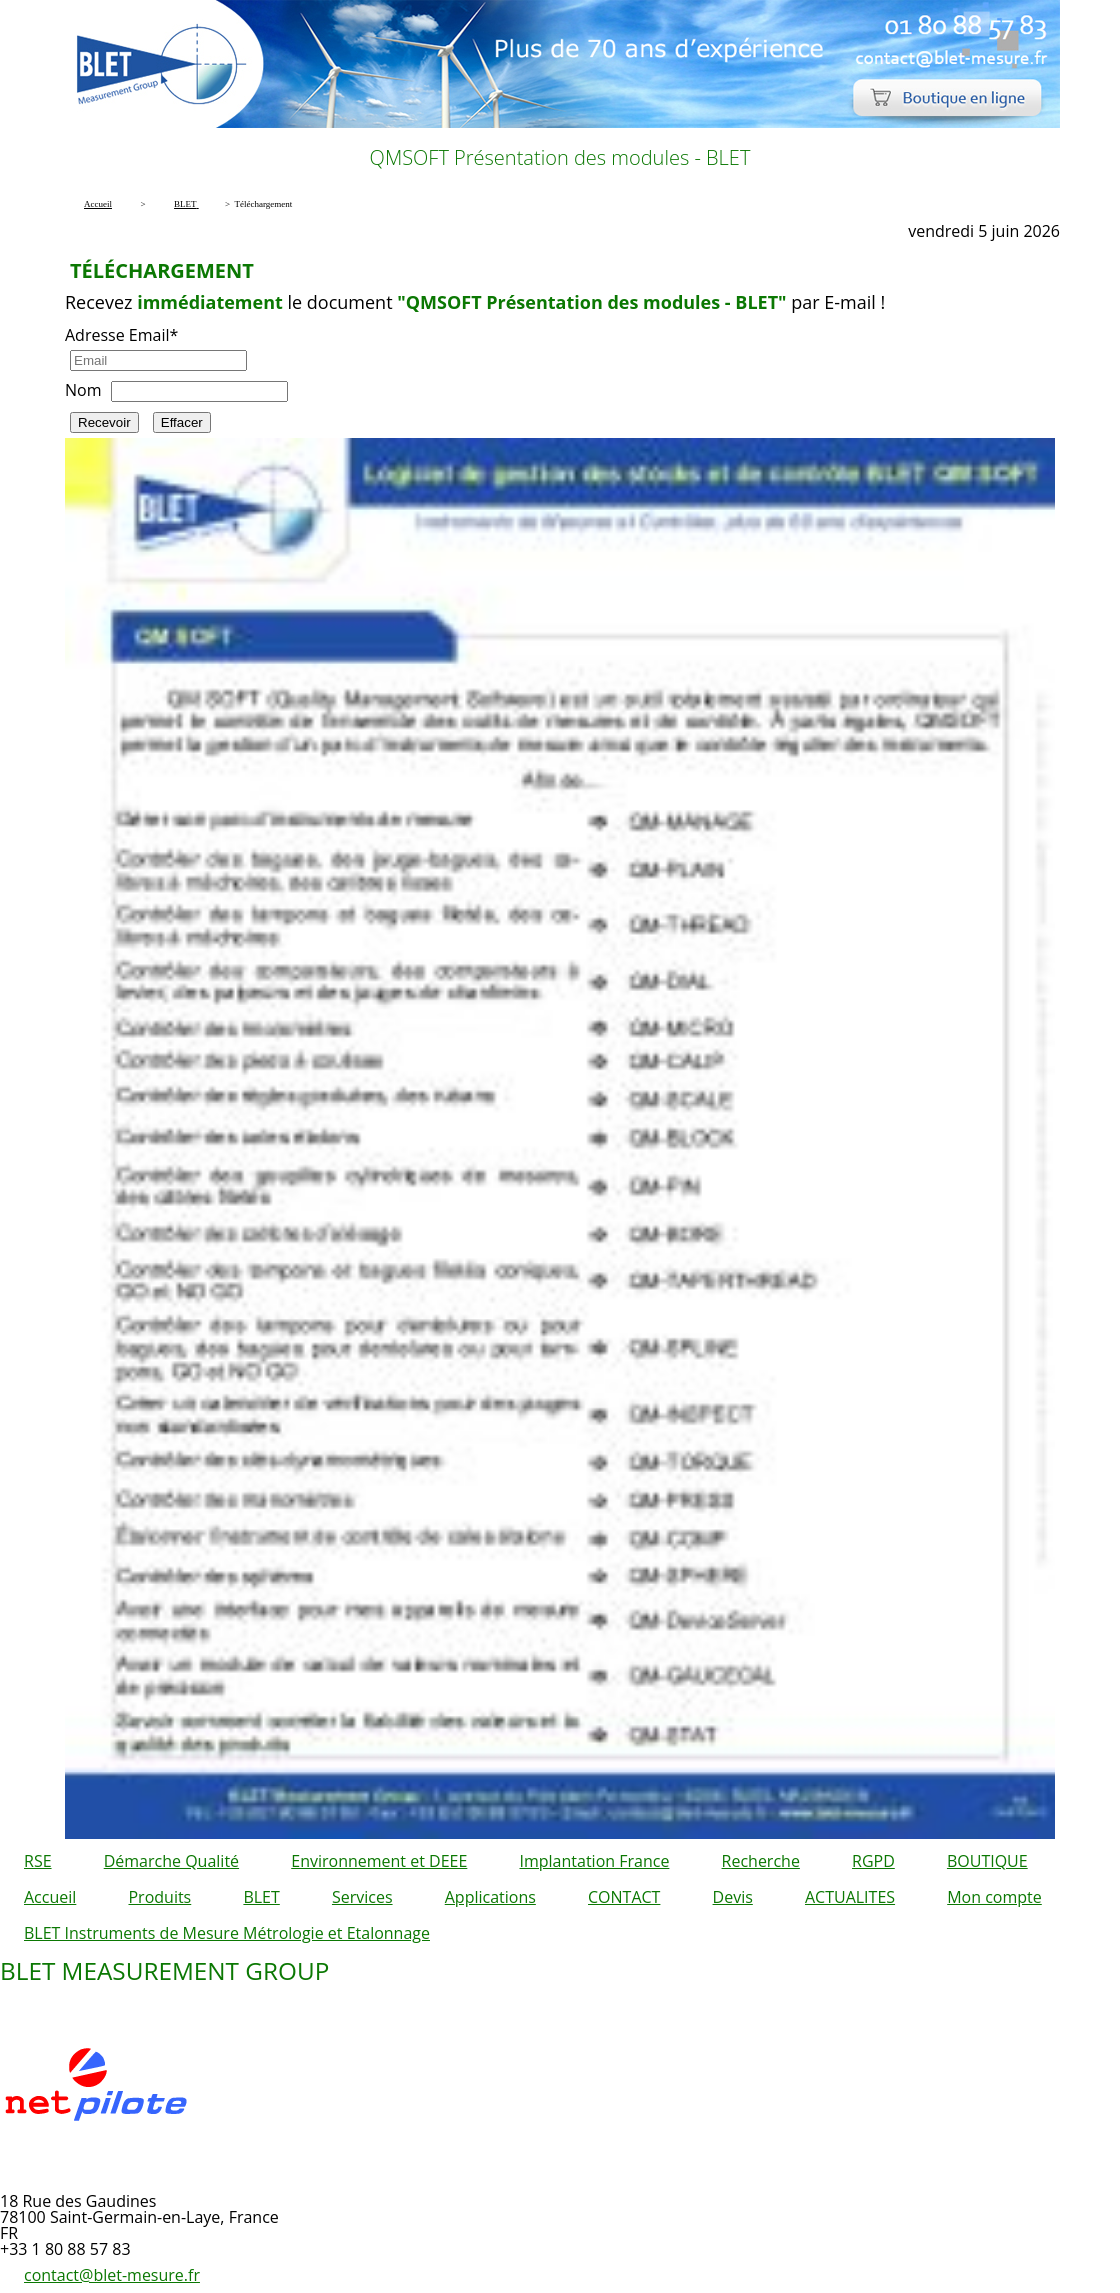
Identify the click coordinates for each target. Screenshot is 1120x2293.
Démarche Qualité (171, 1861)
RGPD (873, 1861)
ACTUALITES (850, 1897)
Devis (733, 1897)
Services (362, 1897)
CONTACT (624, 1897)
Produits (159, 1897)
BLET (261, 1897)
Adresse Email (121, 335)
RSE (38, 1861)
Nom (83, 390)
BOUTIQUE (987, 1861)
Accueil (50, 1897)
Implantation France (595, 1861)
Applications (490, 1897)
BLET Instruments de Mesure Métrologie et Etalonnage (227, 1933)
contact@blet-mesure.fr (112, 2275)
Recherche (761, 1861)
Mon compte (994, 1897)
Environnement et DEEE (379, 1861)
